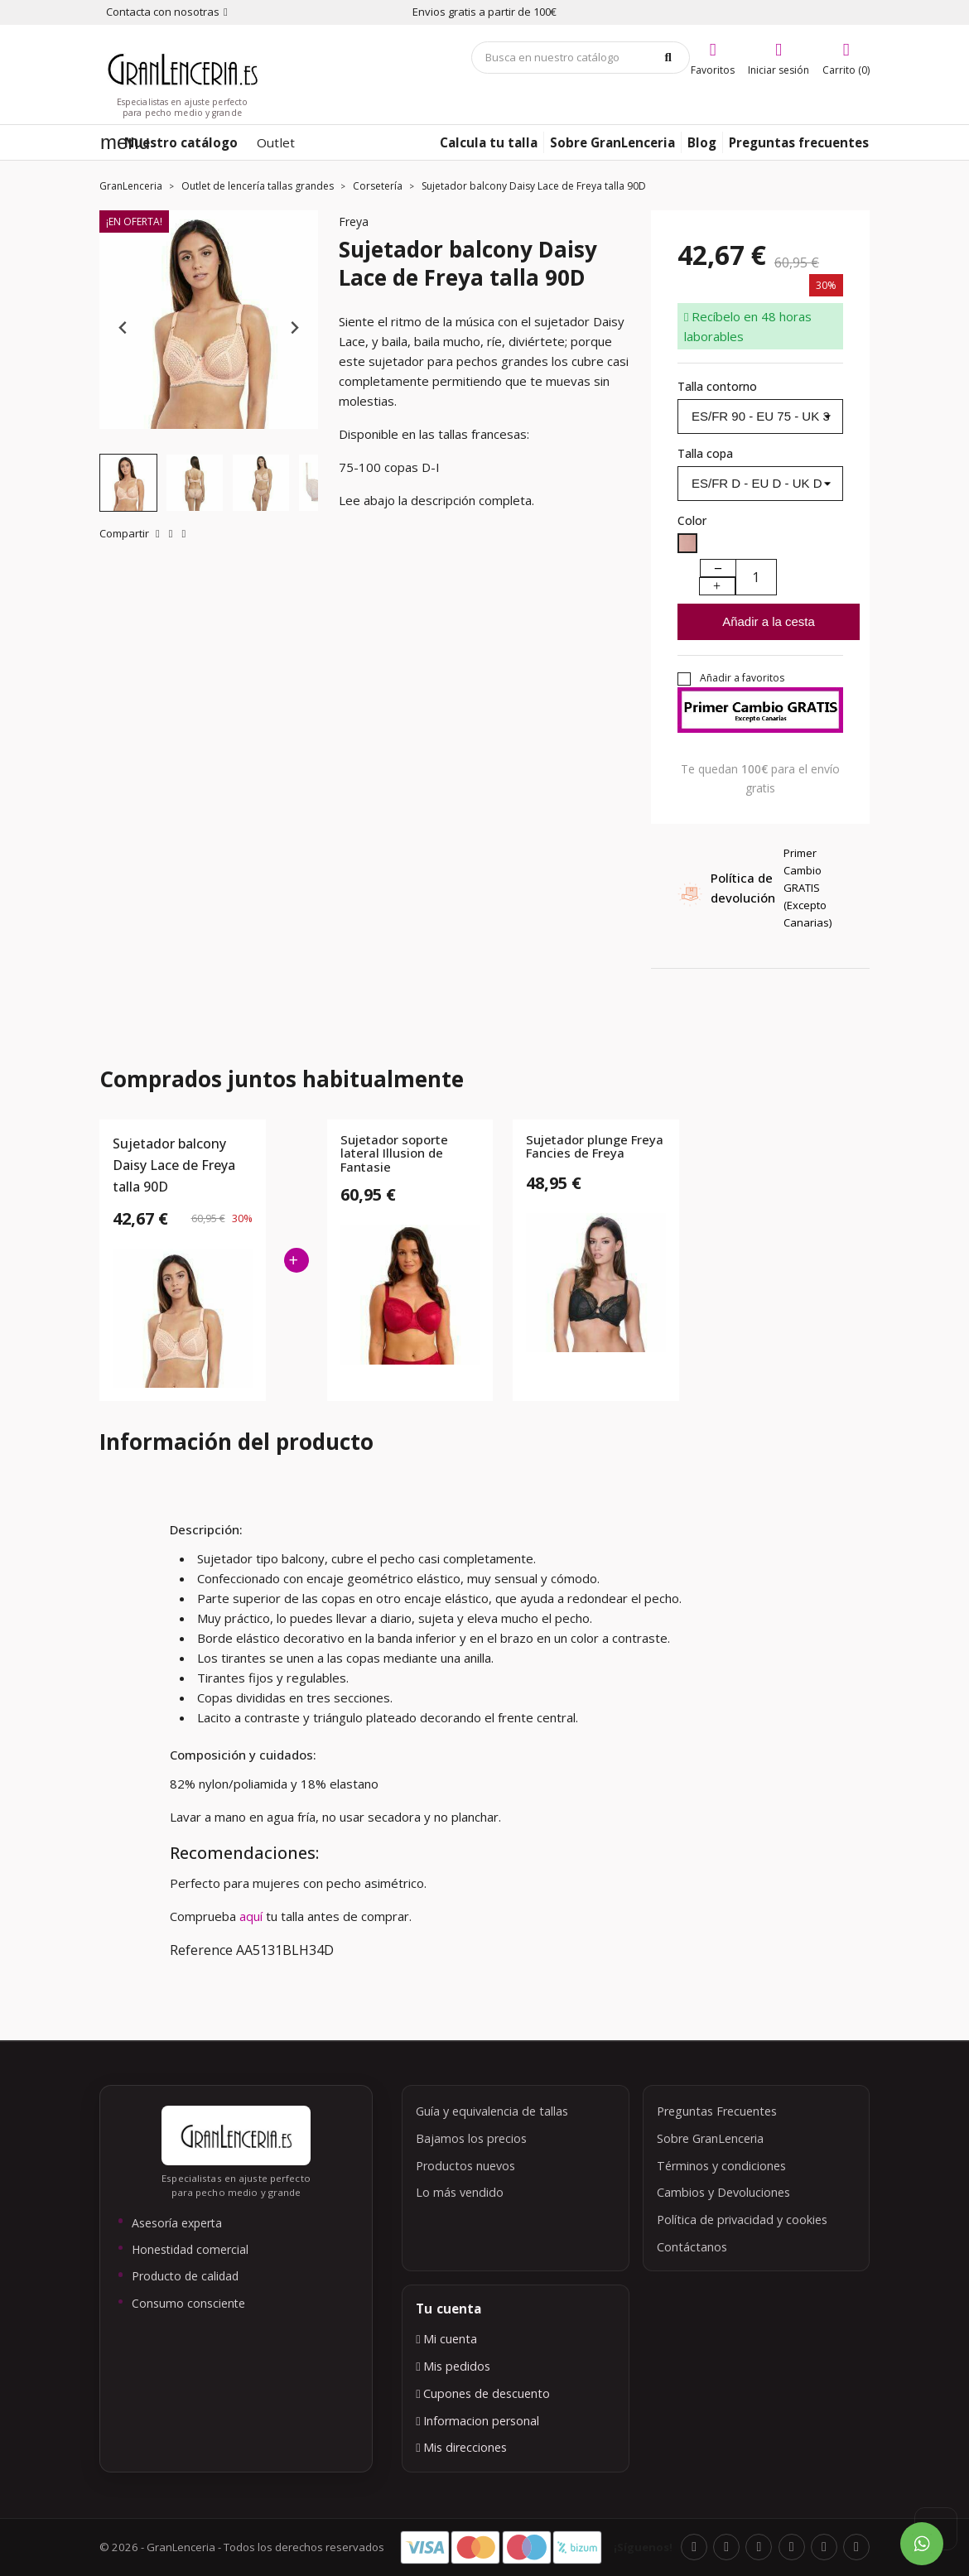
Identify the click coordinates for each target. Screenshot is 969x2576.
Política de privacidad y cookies (742, 2219)
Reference (201, 1950)
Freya (354, 221)
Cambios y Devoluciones (723, 2192)
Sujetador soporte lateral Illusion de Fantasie (394, 1153)
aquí (252, 1916)
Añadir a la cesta (768, 621)
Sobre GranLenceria (710, 2138)
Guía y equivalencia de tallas (492, 2111)
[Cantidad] (756, 577)
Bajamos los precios (471, 2138)
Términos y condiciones (721, 2166)
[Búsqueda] (580, 57)
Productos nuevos (465, 2166)
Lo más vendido (460, 2192)
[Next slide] (293, 328)
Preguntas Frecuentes (717, 2111)
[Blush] (687, 546)
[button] (128, 483)
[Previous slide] (124, 328)
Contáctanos (692, 2247)
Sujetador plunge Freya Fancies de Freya (594, 1147)
